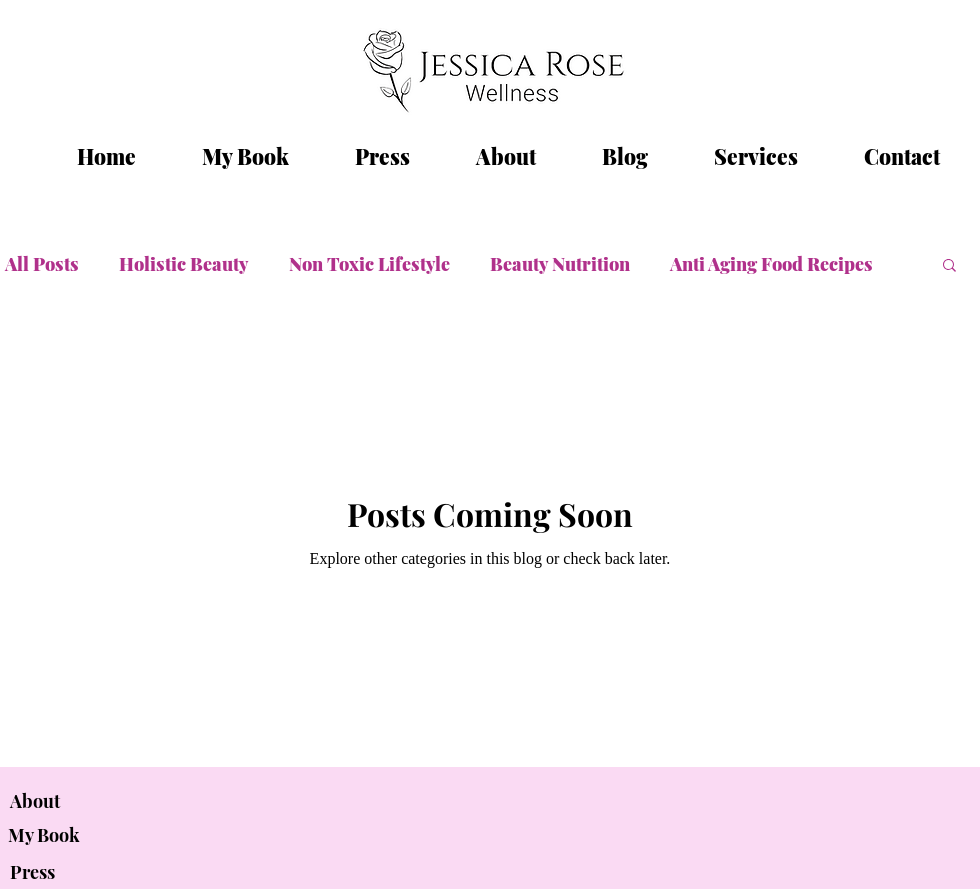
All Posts (42, 264)
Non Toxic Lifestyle (369, 264)
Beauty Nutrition (560, 264)
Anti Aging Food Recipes (771, 264)
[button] (949, 266)
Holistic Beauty (184, 264)
